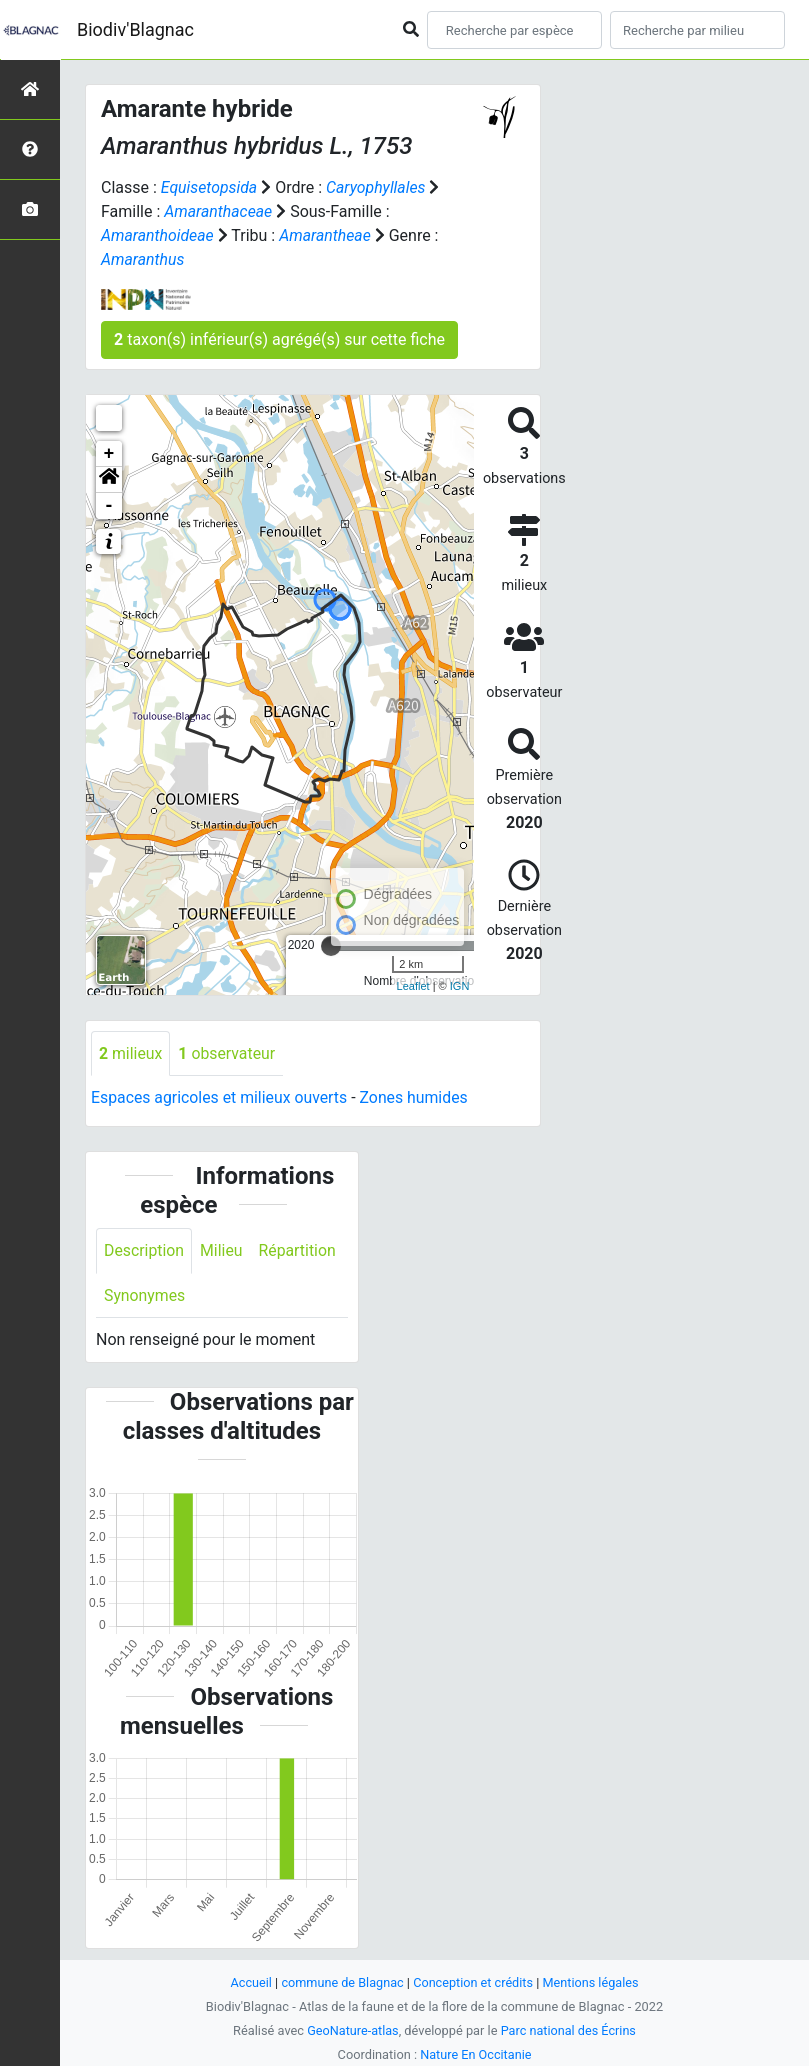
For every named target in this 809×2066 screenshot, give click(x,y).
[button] (109, 480)
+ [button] (109, 454)
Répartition (299, 1250)
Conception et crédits (473, 1982)
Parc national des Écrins (568, 2030)
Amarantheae (327, 235)
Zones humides (417, 1098)
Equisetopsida (210, 187)
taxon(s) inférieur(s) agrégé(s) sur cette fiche (279, 339)
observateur (228, 1053)
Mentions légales (592, 1982)
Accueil (249, 1982)
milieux (131, 1053)
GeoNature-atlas (352, 2030)
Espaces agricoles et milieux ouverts (220, 1098)
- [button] (109, 506)
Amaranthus (143, 259)
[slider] (331, 946)
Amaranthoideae (158, 235)
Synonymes (145, 1295)
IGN (460, 986)
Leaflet (413, 986)
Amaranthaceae (218, 211)
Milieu (222, 1250)
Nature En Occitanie (476, 2054)
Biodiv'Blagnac (135, 29)
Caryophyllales (377, 187)
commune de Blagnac (342, 1982)
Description (144, 1250)
